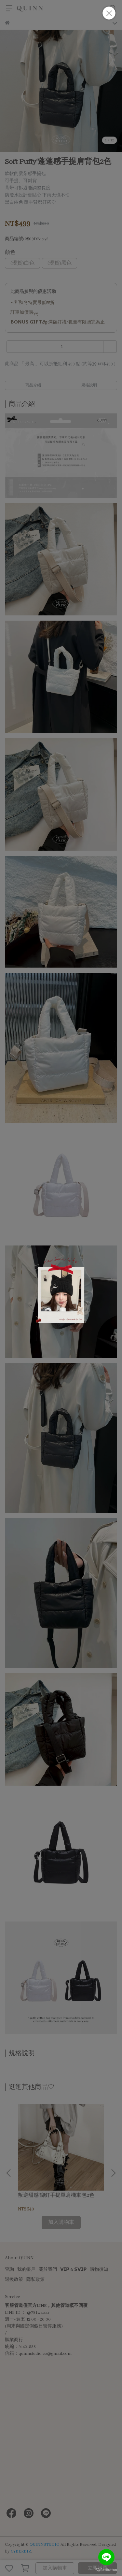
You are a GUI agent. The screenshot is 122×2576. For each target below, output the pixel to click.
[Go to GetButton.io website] (106, 2569)
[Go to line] (106, 2557)
